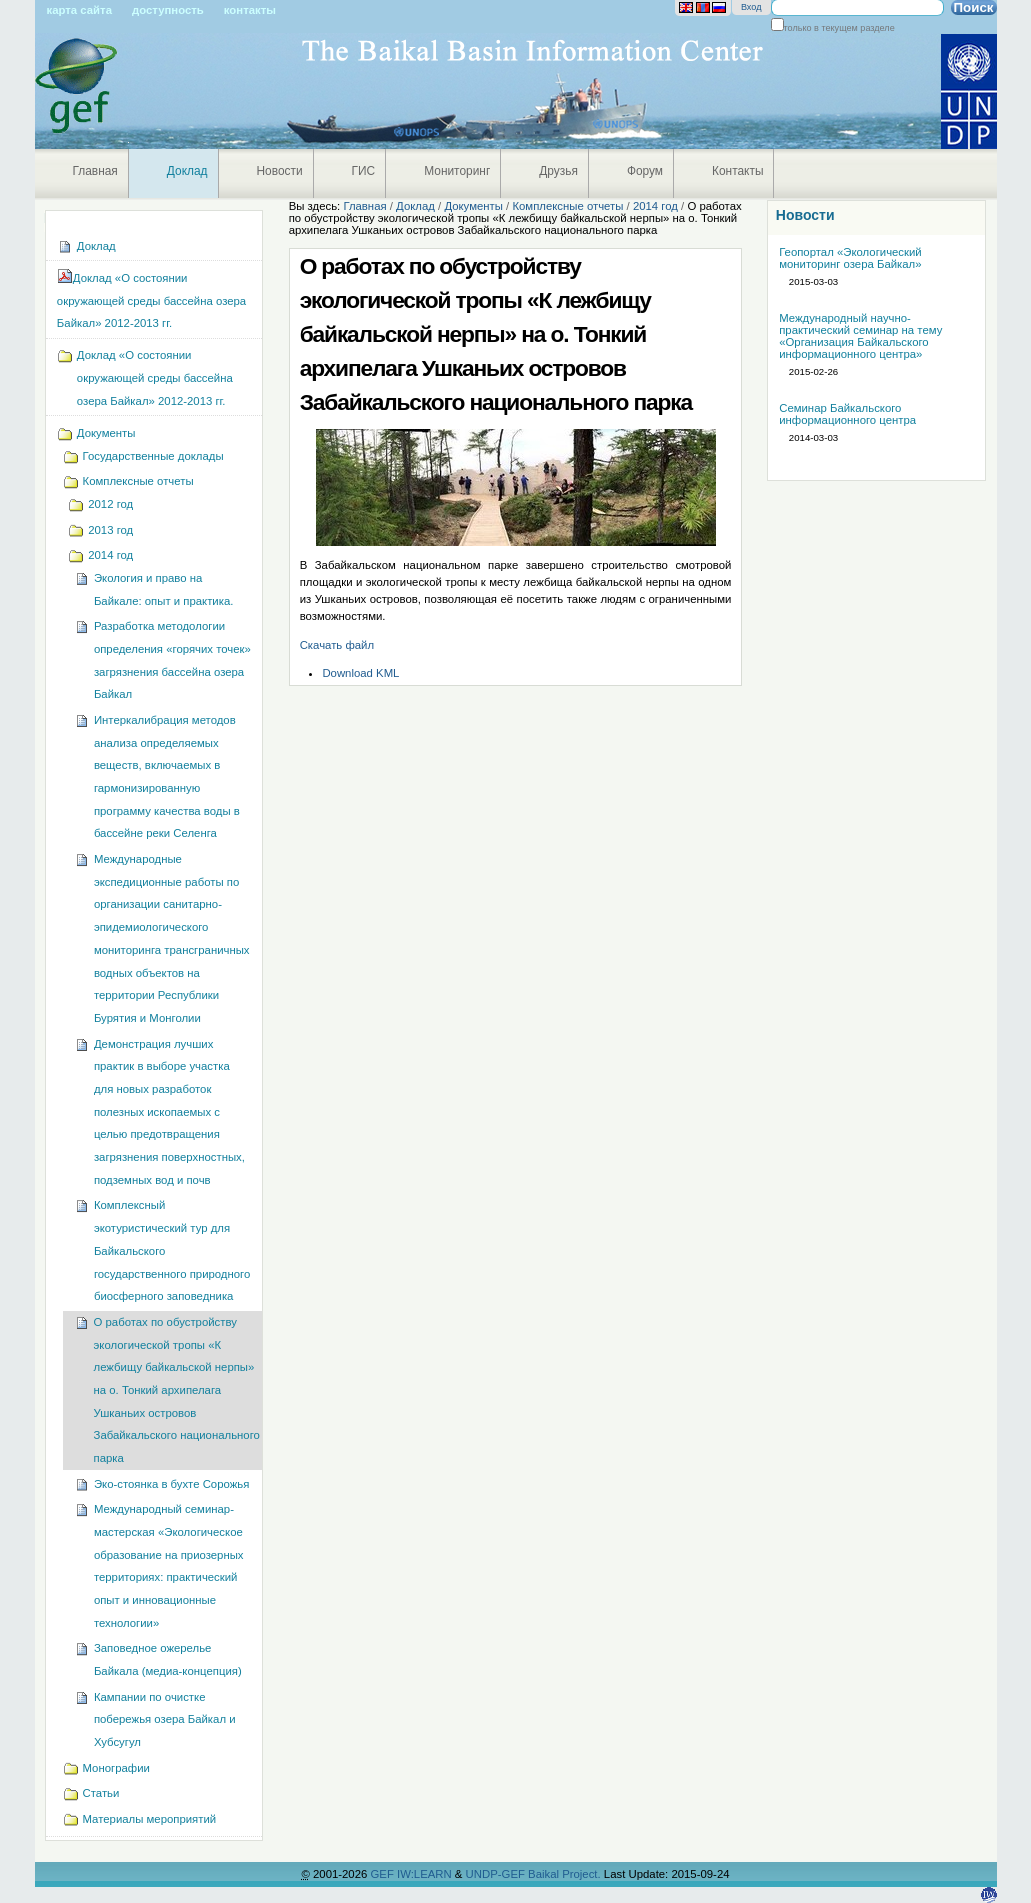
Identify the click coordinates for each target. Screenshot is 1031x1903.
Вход (751, 7)
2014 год (655, 206)
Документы (473, 206)
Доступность (168, 10)
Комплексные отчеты (567, 206)
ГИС (364, 171)
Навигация (44, 218)
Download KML (360, 673)
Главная (95, 171)
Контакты (250, 10)
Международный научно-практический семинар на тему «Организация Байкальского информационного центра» (860, 336)
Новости (280, 171)
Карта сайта (79, 10)
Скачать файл (337, 645)
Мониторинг (457, 171)
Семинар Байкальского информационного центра (847, 414)
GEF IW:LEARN (412, 1874)
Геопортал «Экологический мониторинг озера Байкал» (850, 258)
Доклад (187, 171)
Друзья (558, 171)
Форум (645, 171)
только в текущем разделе (839, 28)
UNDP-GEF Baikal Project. (535, 1874)
